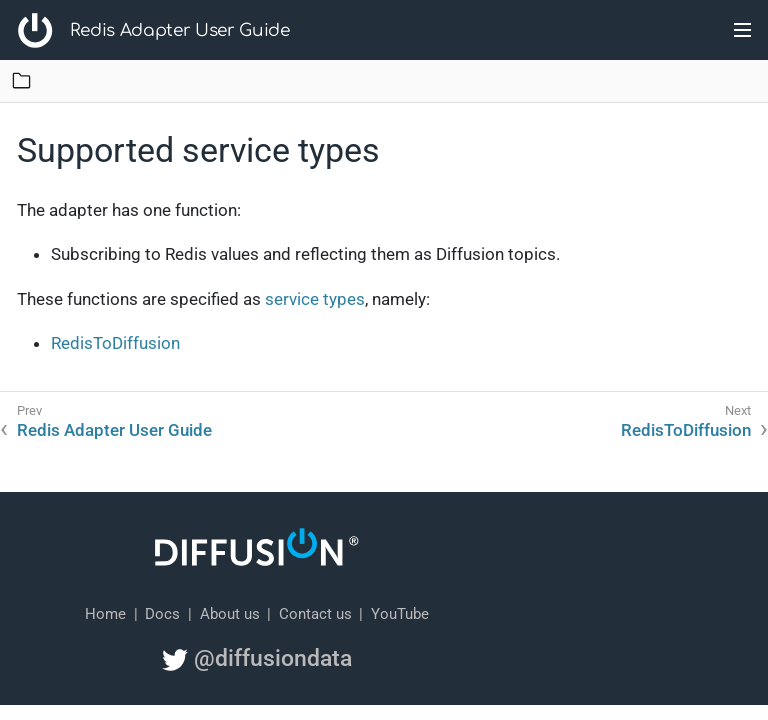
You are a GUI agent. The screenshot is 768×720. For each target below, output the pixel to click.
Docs (162, 614)
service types (315, 299)
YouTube (400, 614)
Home (105, 614)
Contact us (315, 614)
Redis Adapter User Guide (180, 30)
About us (230, 614)
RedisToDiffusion (115, 343)
